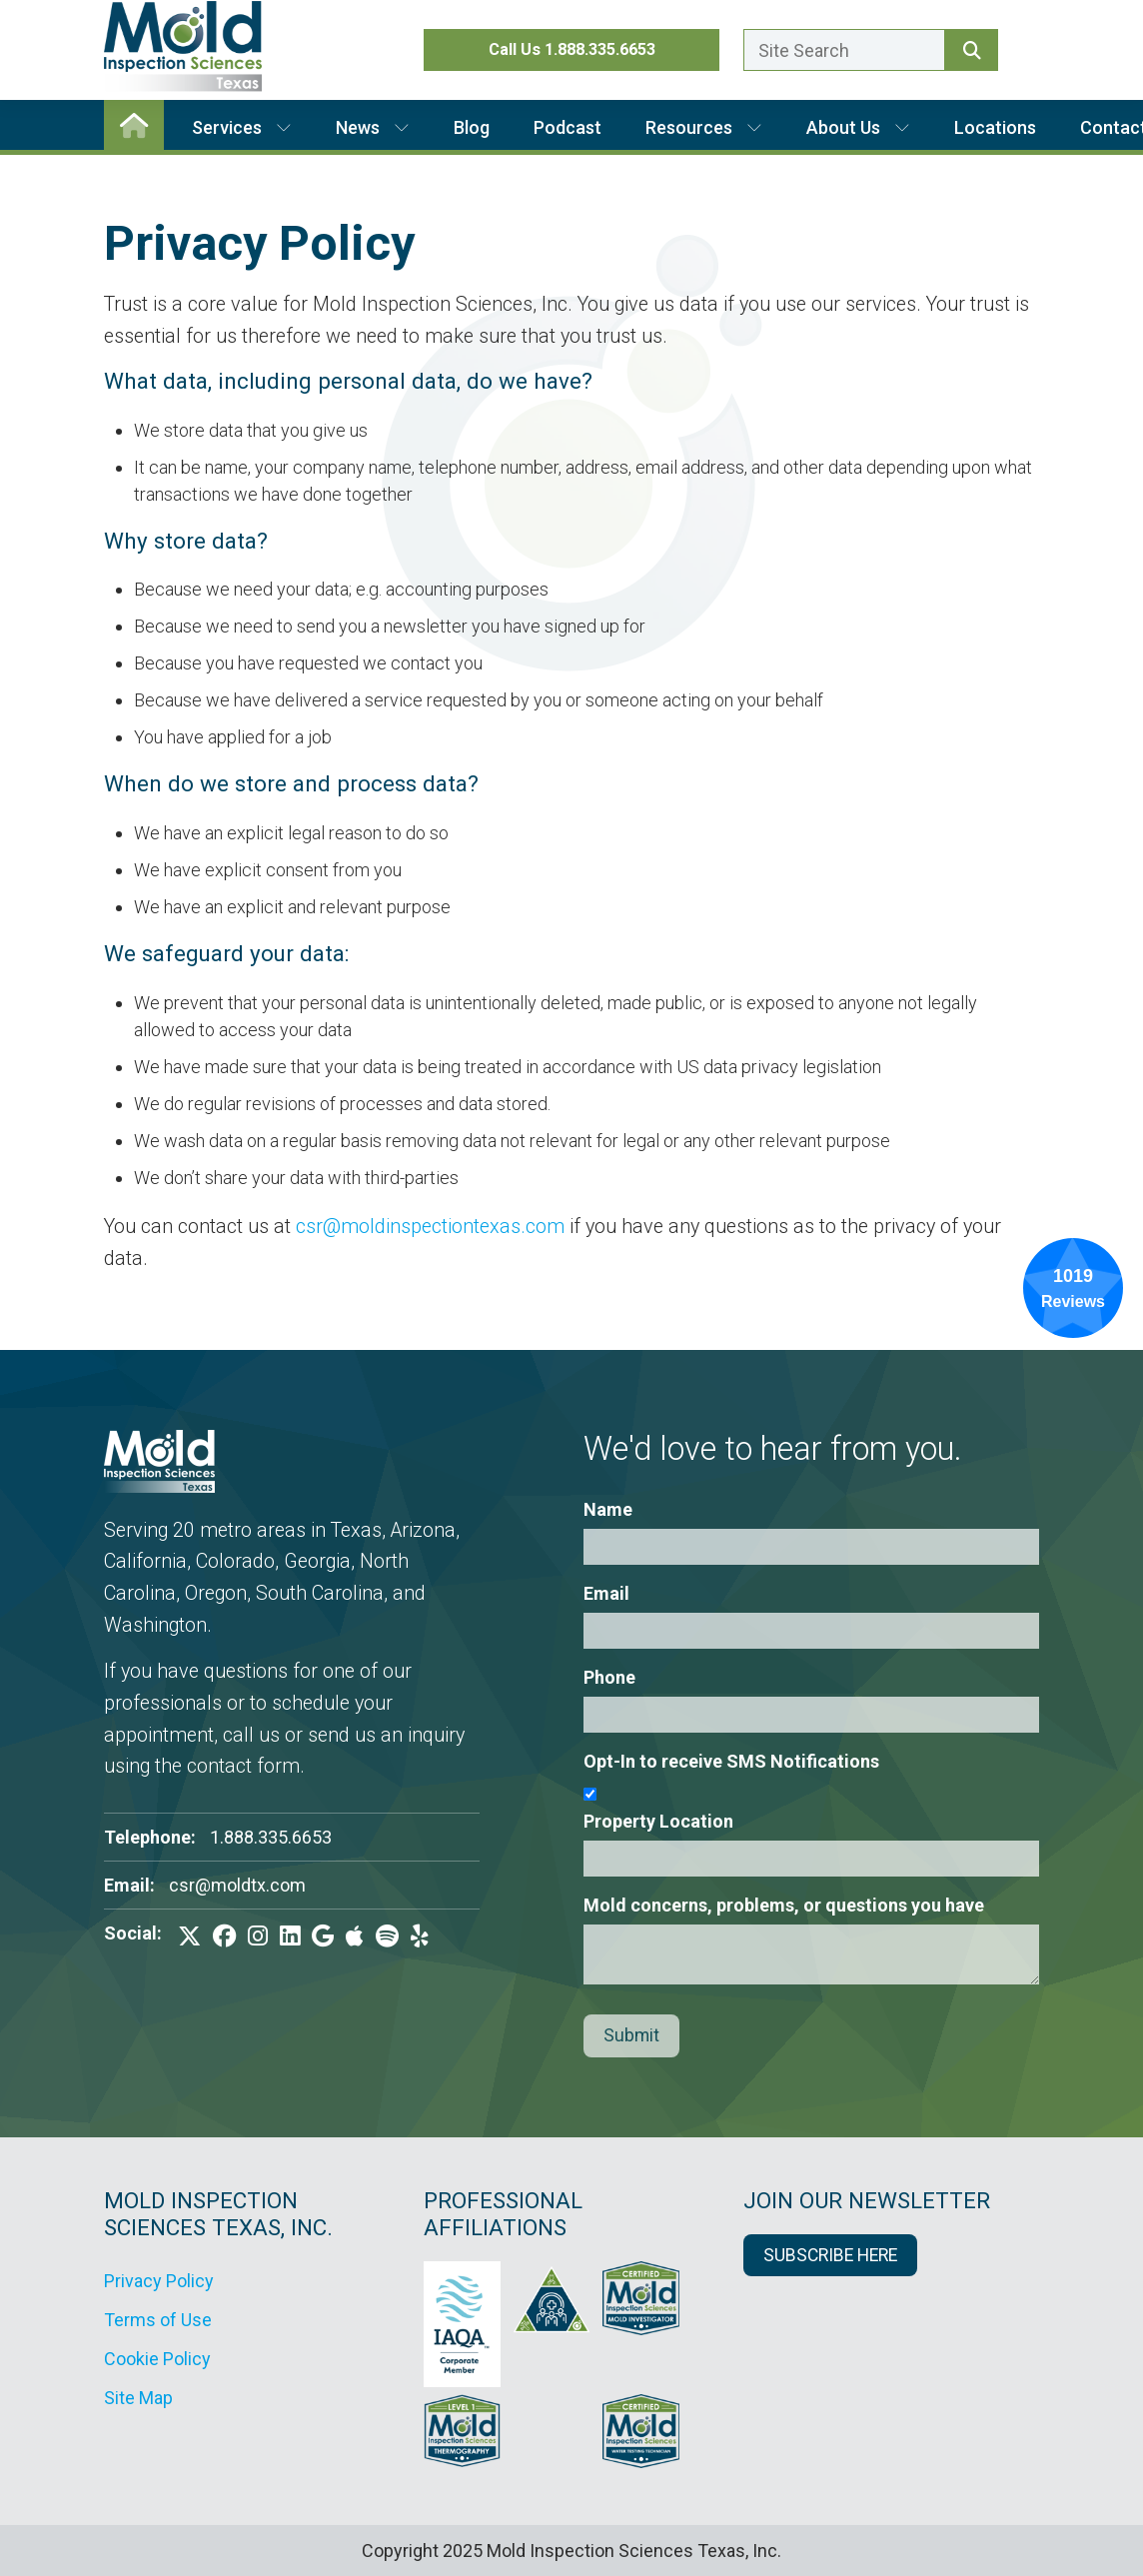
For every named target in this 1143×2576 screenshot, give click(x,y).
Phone (609, 1677)
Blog (472, 127)
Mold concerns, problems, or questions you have (783, 1905)
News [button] (373, 127)
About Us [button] (858, 127)
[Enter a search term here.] (844, 50)
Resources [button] (703, 127)
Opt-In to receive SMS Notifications (731, 1761)
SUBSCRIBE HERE (830, 2255)
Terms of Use (158, 2319)
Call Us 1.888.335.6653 (572, 49)
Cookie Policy (157, 2358)
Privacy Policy (159, 2280)
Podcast (567, 127)
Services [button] (242, 127)
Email (606, 1593)
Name (607, 1509)
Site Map (138, 2397)
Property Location (658, 1821)
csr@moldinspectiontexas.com (430, 1226)
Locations (995, 127)
